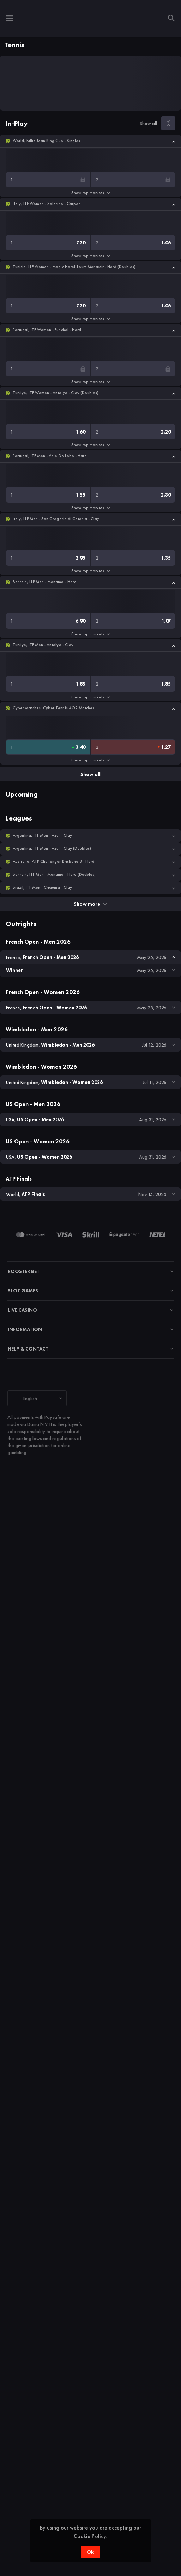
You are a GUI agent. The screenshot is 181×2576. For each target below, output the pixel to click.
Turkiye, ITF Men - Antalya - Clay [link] (43, 645)
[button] (90, 141)
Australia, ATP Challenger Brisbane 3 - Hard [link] (54, 861)
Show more (90, 904)
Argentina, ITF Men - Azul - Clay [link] (42, 835)
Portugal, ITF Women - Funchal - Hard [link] (47, 329)
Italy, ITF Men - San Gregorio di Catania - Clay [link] (56, 519)
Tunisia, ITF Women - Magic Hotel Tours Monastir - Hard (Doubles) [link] (74, 266)
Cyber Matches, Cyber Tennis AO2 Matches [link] (53, 708)
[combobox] (37, 1398)
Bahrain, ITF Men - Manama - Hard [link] (45, 582)
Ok (90, 2552)
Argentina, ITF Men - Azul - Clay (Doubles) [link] (52, 848)
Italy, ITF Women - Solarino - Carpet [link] (46, 203)
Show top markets (90, 192)
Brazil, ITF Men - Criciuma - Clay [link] (42, 887)
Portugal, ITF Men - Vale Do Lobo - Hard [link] (50, 456)
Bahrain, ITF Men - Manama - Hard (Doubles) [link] (54, 874)
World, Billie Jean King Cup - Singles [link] (46, 140)
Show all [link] (148, 123)
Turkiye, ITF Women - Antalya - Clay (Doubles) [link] (55, 392)
